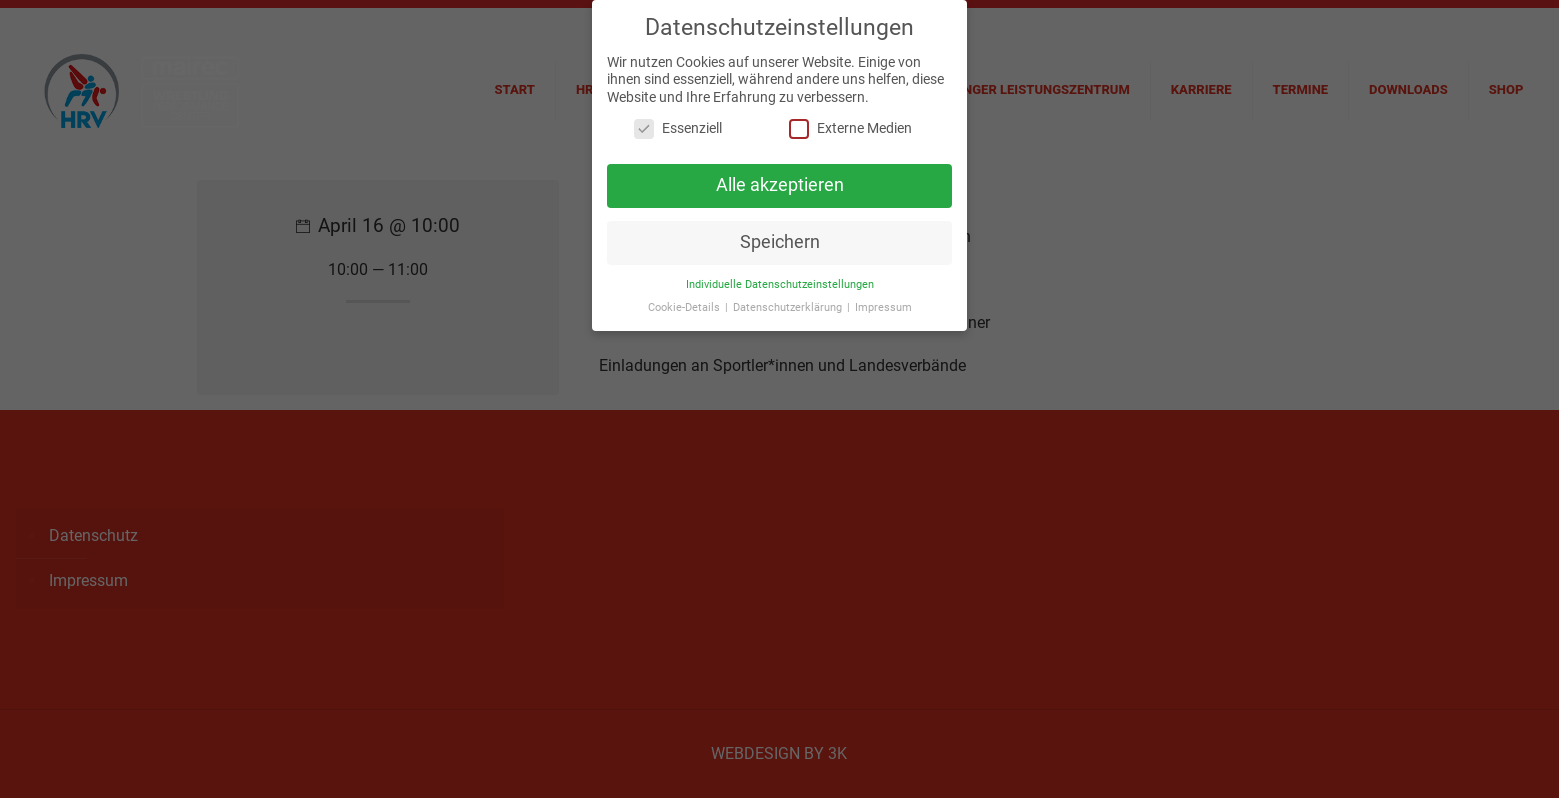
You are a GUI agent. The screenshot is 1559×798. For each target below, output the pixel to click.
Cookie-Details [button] (685, 300)
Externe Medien (850, 122)
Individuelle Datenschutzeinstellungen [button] (780, 277)
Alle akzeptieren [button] (780, 178)
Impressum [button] (883, 300)
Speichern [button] (780, 235)
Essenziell (678, 122)
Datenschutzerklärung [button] (789, 300)
